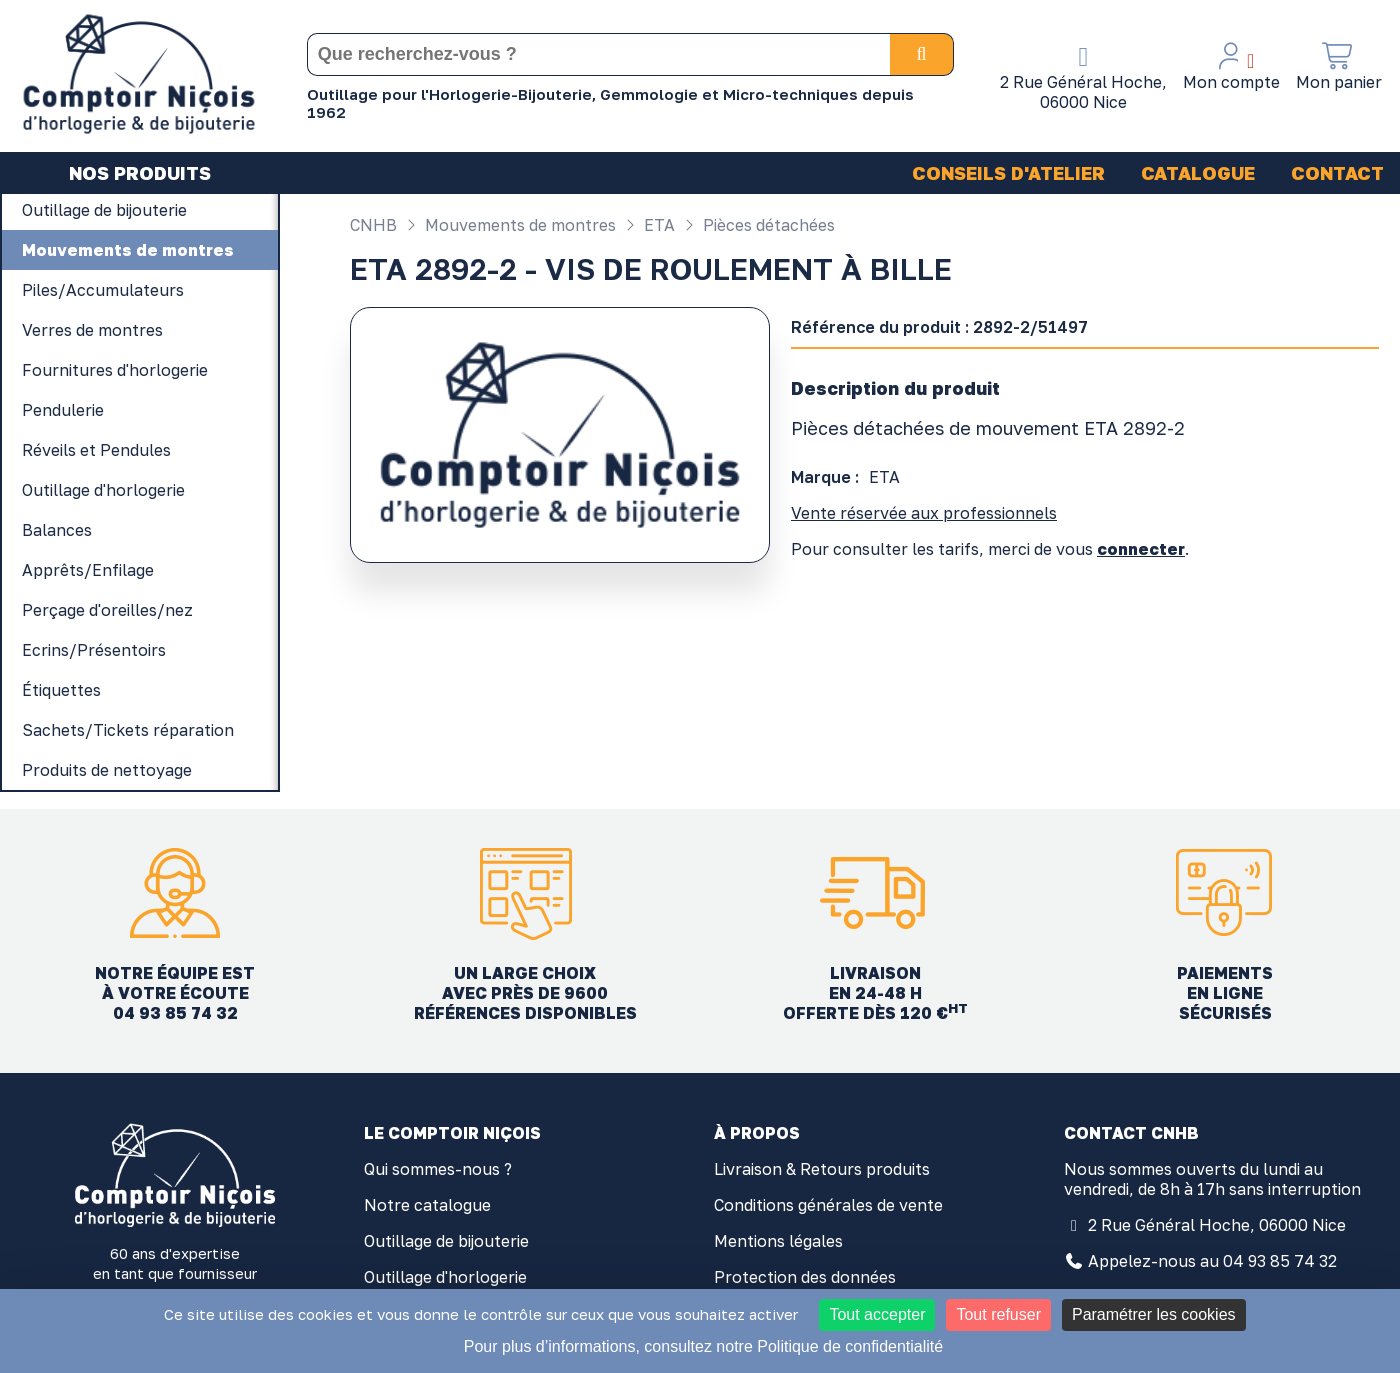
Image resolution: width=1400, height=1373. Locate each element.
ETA (647, 225)
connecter (1141, 549)
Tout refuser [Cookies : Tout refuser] (998, 1314)
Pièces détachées (757, 225)
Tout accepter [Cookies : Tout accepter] (877, 1314)
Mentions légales (778, 1241)
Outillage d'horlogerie (445, 1277)
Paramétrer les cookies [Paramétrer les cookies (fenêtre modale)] (1154, 1314)
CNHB (373, 225)
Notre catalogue (427, 1205)
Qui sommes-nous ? (438, 1169)
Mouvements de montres (508, 225)
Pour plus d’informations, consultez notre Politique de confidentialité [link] (703, 1346)
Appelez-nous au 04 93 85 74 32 (1212, 1261)
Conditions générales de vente (828, 1205)
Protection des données (805, 1277)
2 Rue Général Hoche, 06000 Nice (1217, 1225)
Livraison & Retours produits (822, 1169)
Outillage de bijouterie (446, 1241)
